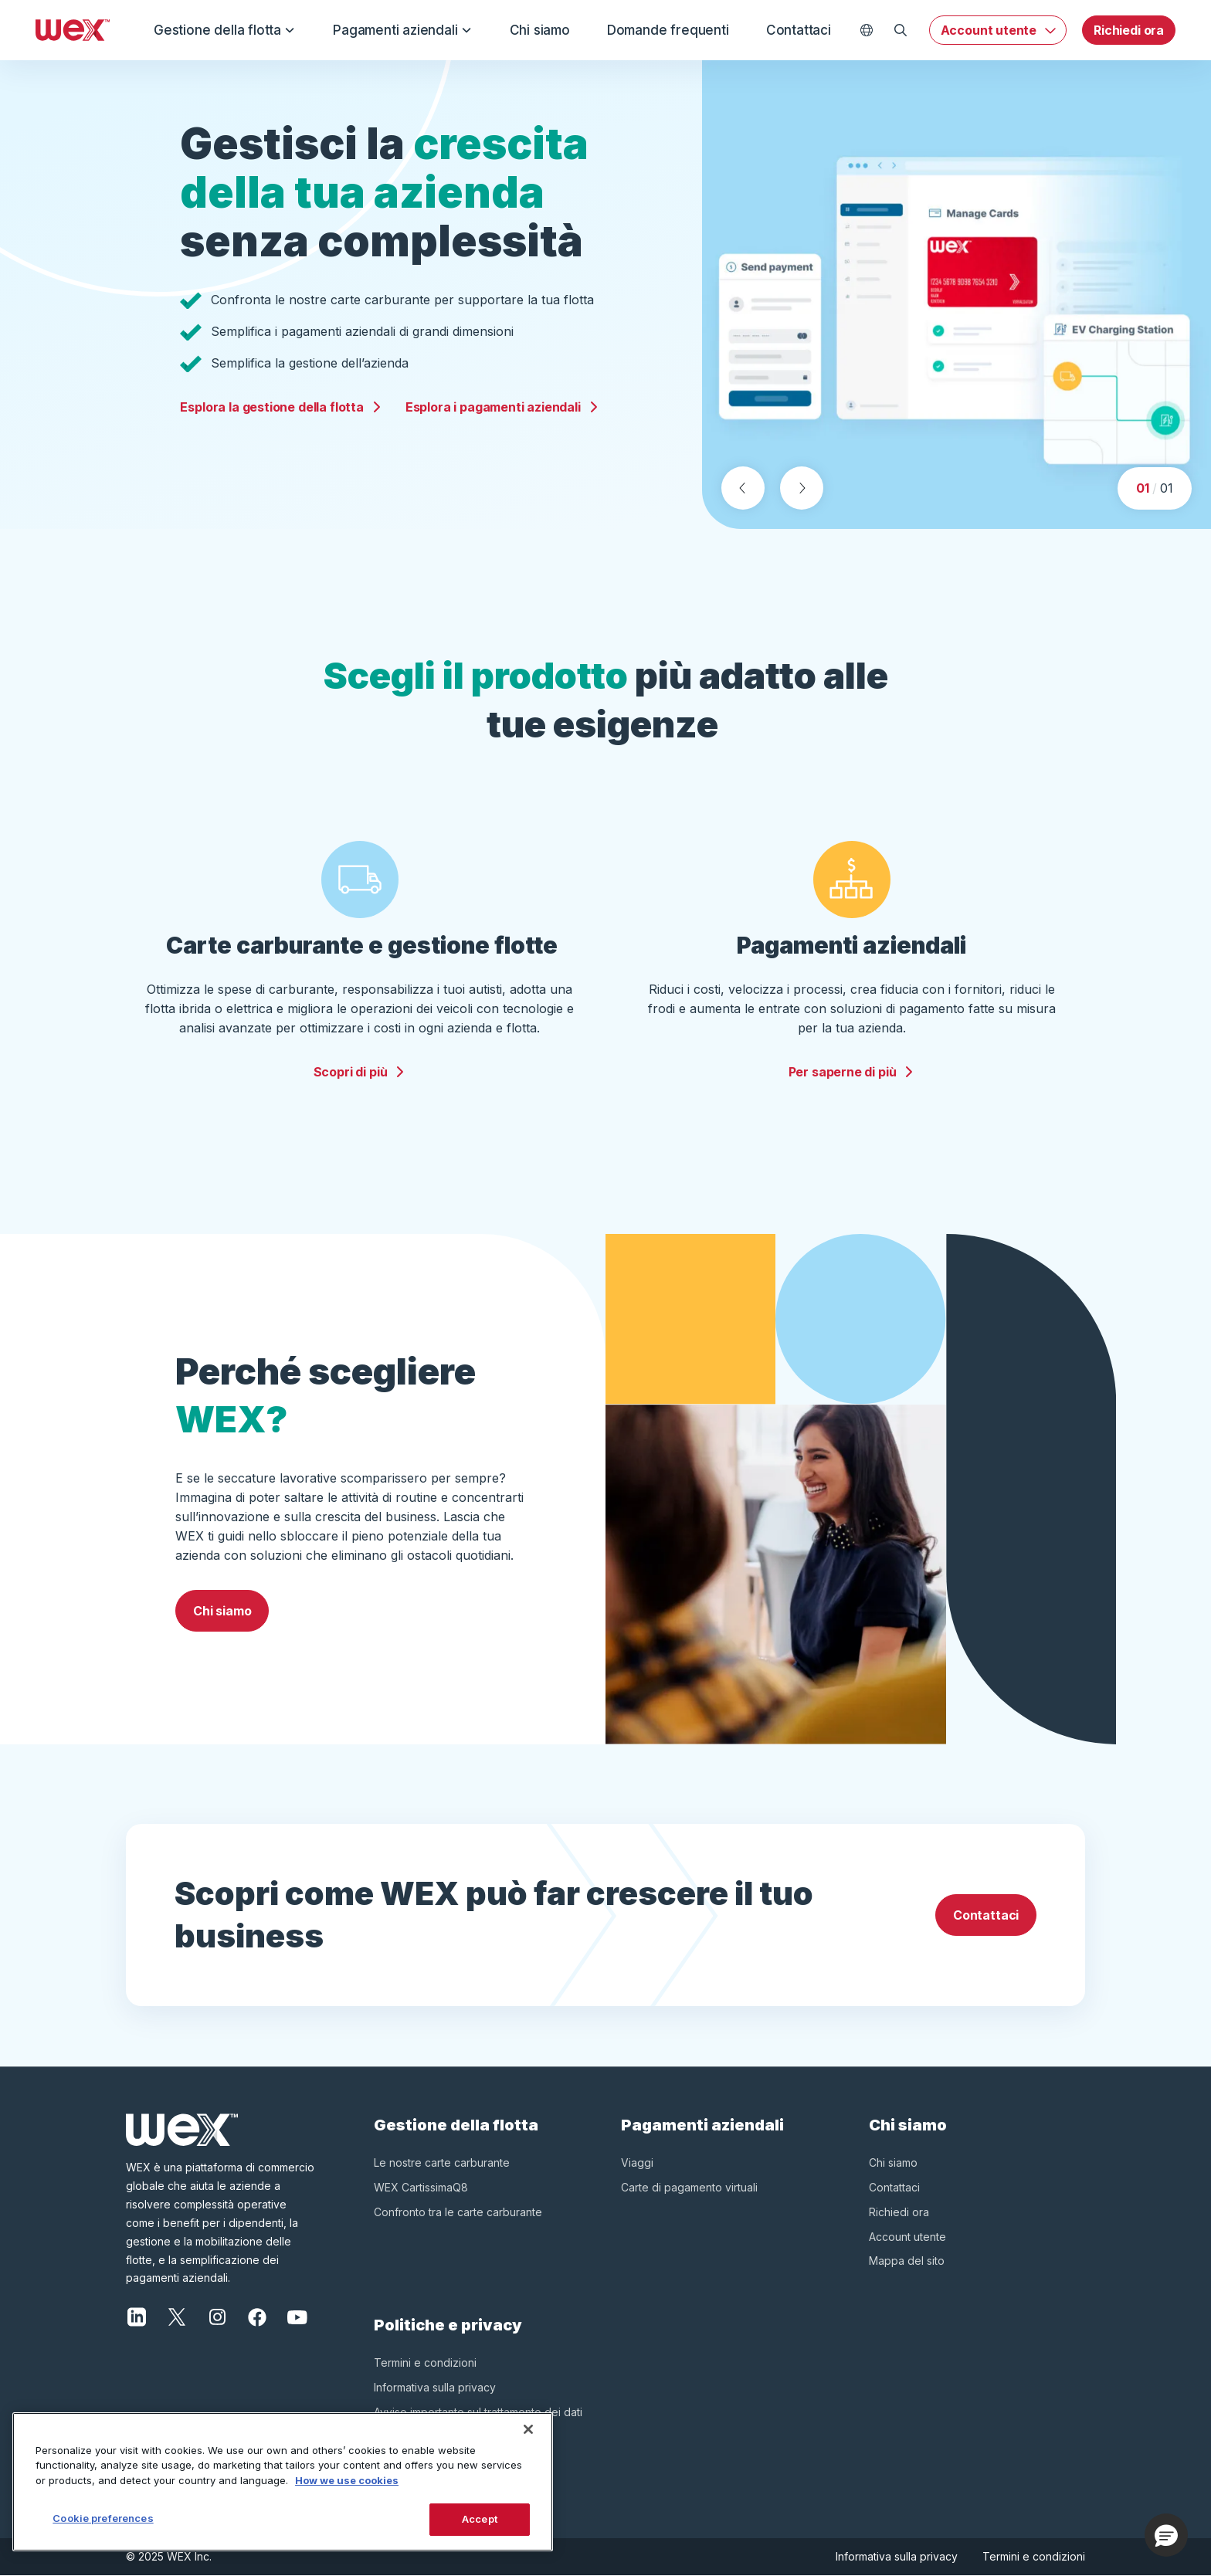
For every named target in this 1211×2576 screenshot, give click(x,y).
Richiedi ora (1129, 30)
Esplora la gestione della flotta (281, 407)
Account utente (989, 30)
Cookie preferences (103, 2518)
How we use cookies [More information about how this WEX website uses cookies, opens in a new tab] (347, 2480)
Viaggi (637, 2162)
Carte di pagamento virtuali (689, 2187)
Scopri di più (360, 1072)
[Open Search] (901, 30)
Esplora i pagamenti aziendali (502, 407)
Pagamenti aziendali (402, 30)
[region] (282, 2481)
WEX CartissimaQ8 (421, 2187)
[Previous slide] (743, 488)
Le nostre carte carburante (442, 2162)
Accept (479, 2519)
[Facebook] (257, 2315)
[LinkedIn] (137, 2315)
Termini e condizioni (425, 2362)
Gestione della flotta (225, 30)
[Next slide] (801, 488)
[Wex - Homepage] (73, 30)
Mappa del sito (907, 2260)
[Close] (528, 2429)
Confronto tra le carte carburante (458, 2211)
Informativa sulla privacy (435, 2387)
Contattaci (798, 30)
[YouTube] (297, 2315)
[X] (177, 2315)
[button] (1166, 2535)
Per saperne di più (852, 1072)
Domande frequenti (668, 30)
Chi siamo (540, 30)
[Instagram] (217, 2315)
